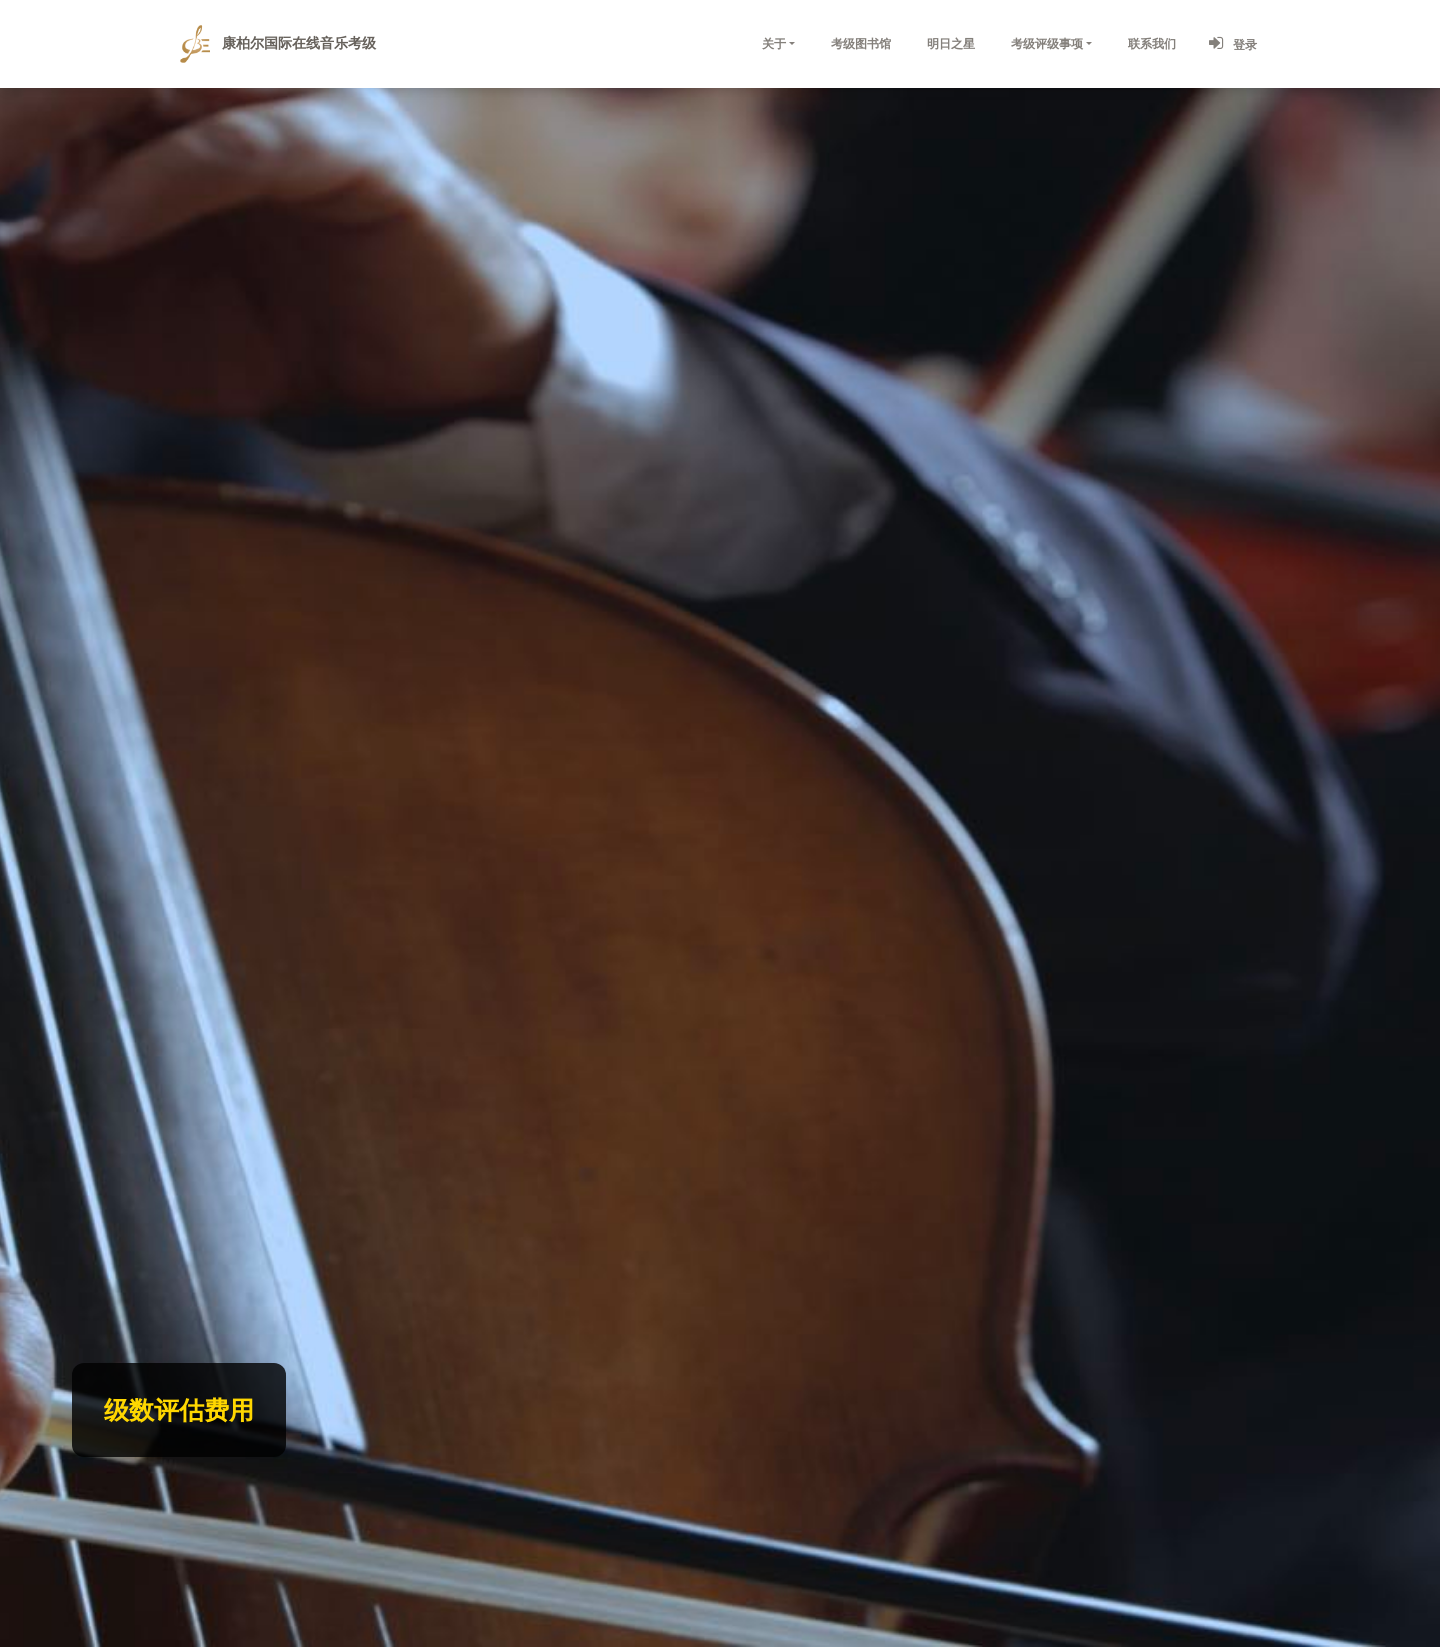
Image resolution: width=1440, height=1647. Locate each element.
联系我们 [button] (1152, 43)
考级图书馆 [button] (861, 43)
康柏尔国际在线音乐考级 (278, 44)
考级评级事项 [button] (1047, 43)
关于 (774, 43)
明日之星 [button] (951, 43)
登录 (1232, 43)
